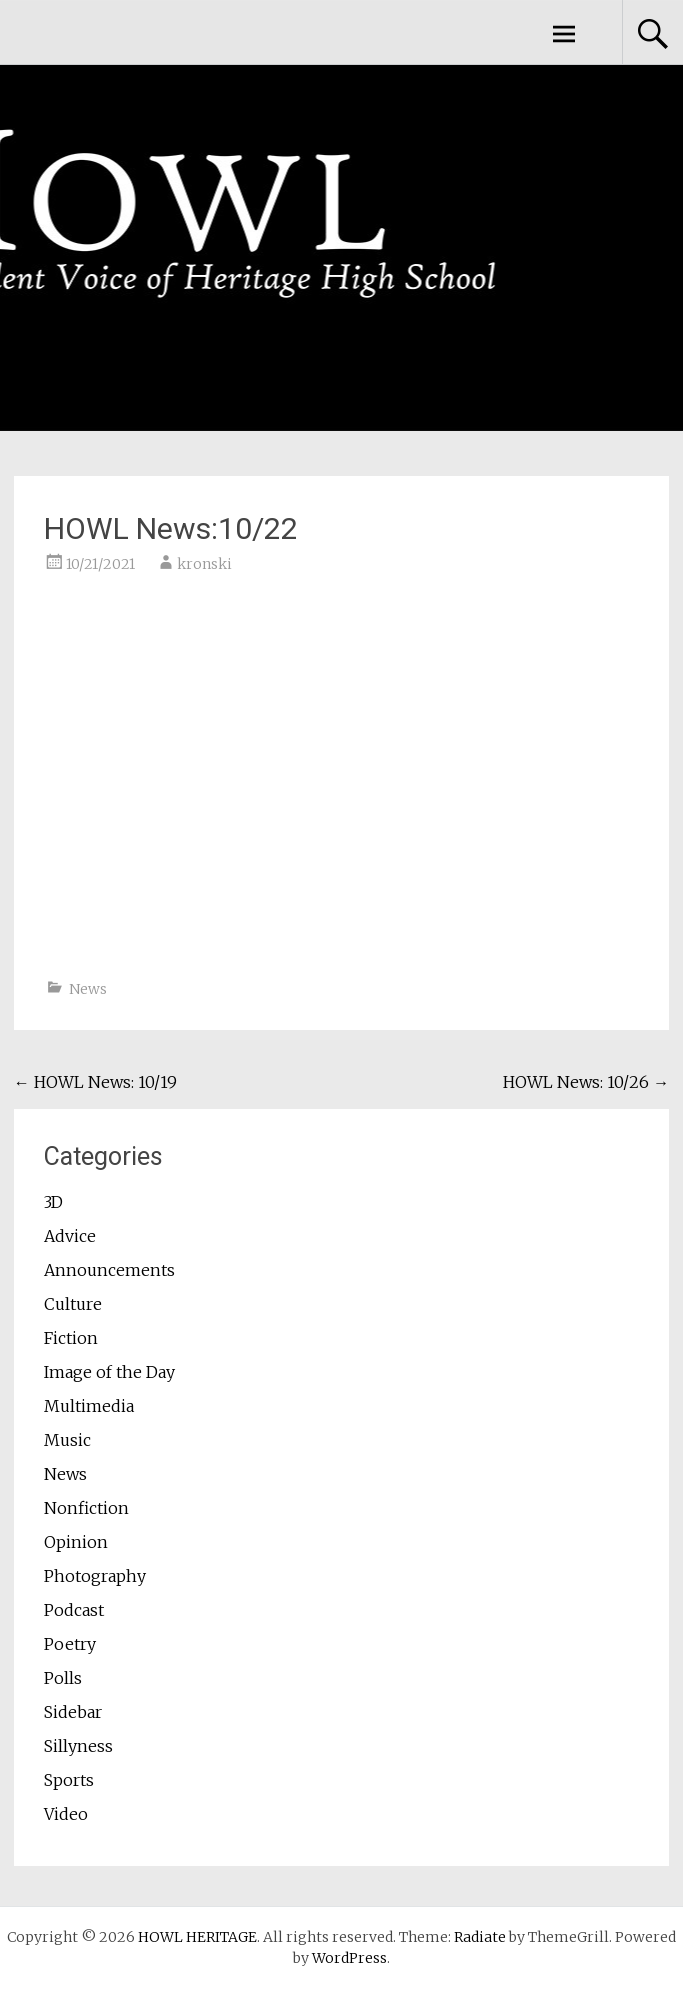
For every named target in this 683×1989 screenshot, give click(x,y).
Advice (70, 1236)
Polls (63, 1678)
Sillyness (78, 1746)
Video (66, 1814)
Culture (73, 1304)
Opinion (76, 1542)
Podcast (74, 1610)
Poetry (70, 1644)
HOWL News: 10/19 (95, 1082)
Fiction (71, 1338)
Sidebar (73, 1712)
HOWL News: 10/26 (586, 1082)
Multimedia (89, 1406)
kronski (204, 564)
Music (67, 1440)
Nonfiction (86, 1508)
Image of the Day (109, 1372)
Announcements (109, 1270)
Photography (95, 1576)
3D (53, 1202)
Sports (69, 1780)
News (88, 989)
